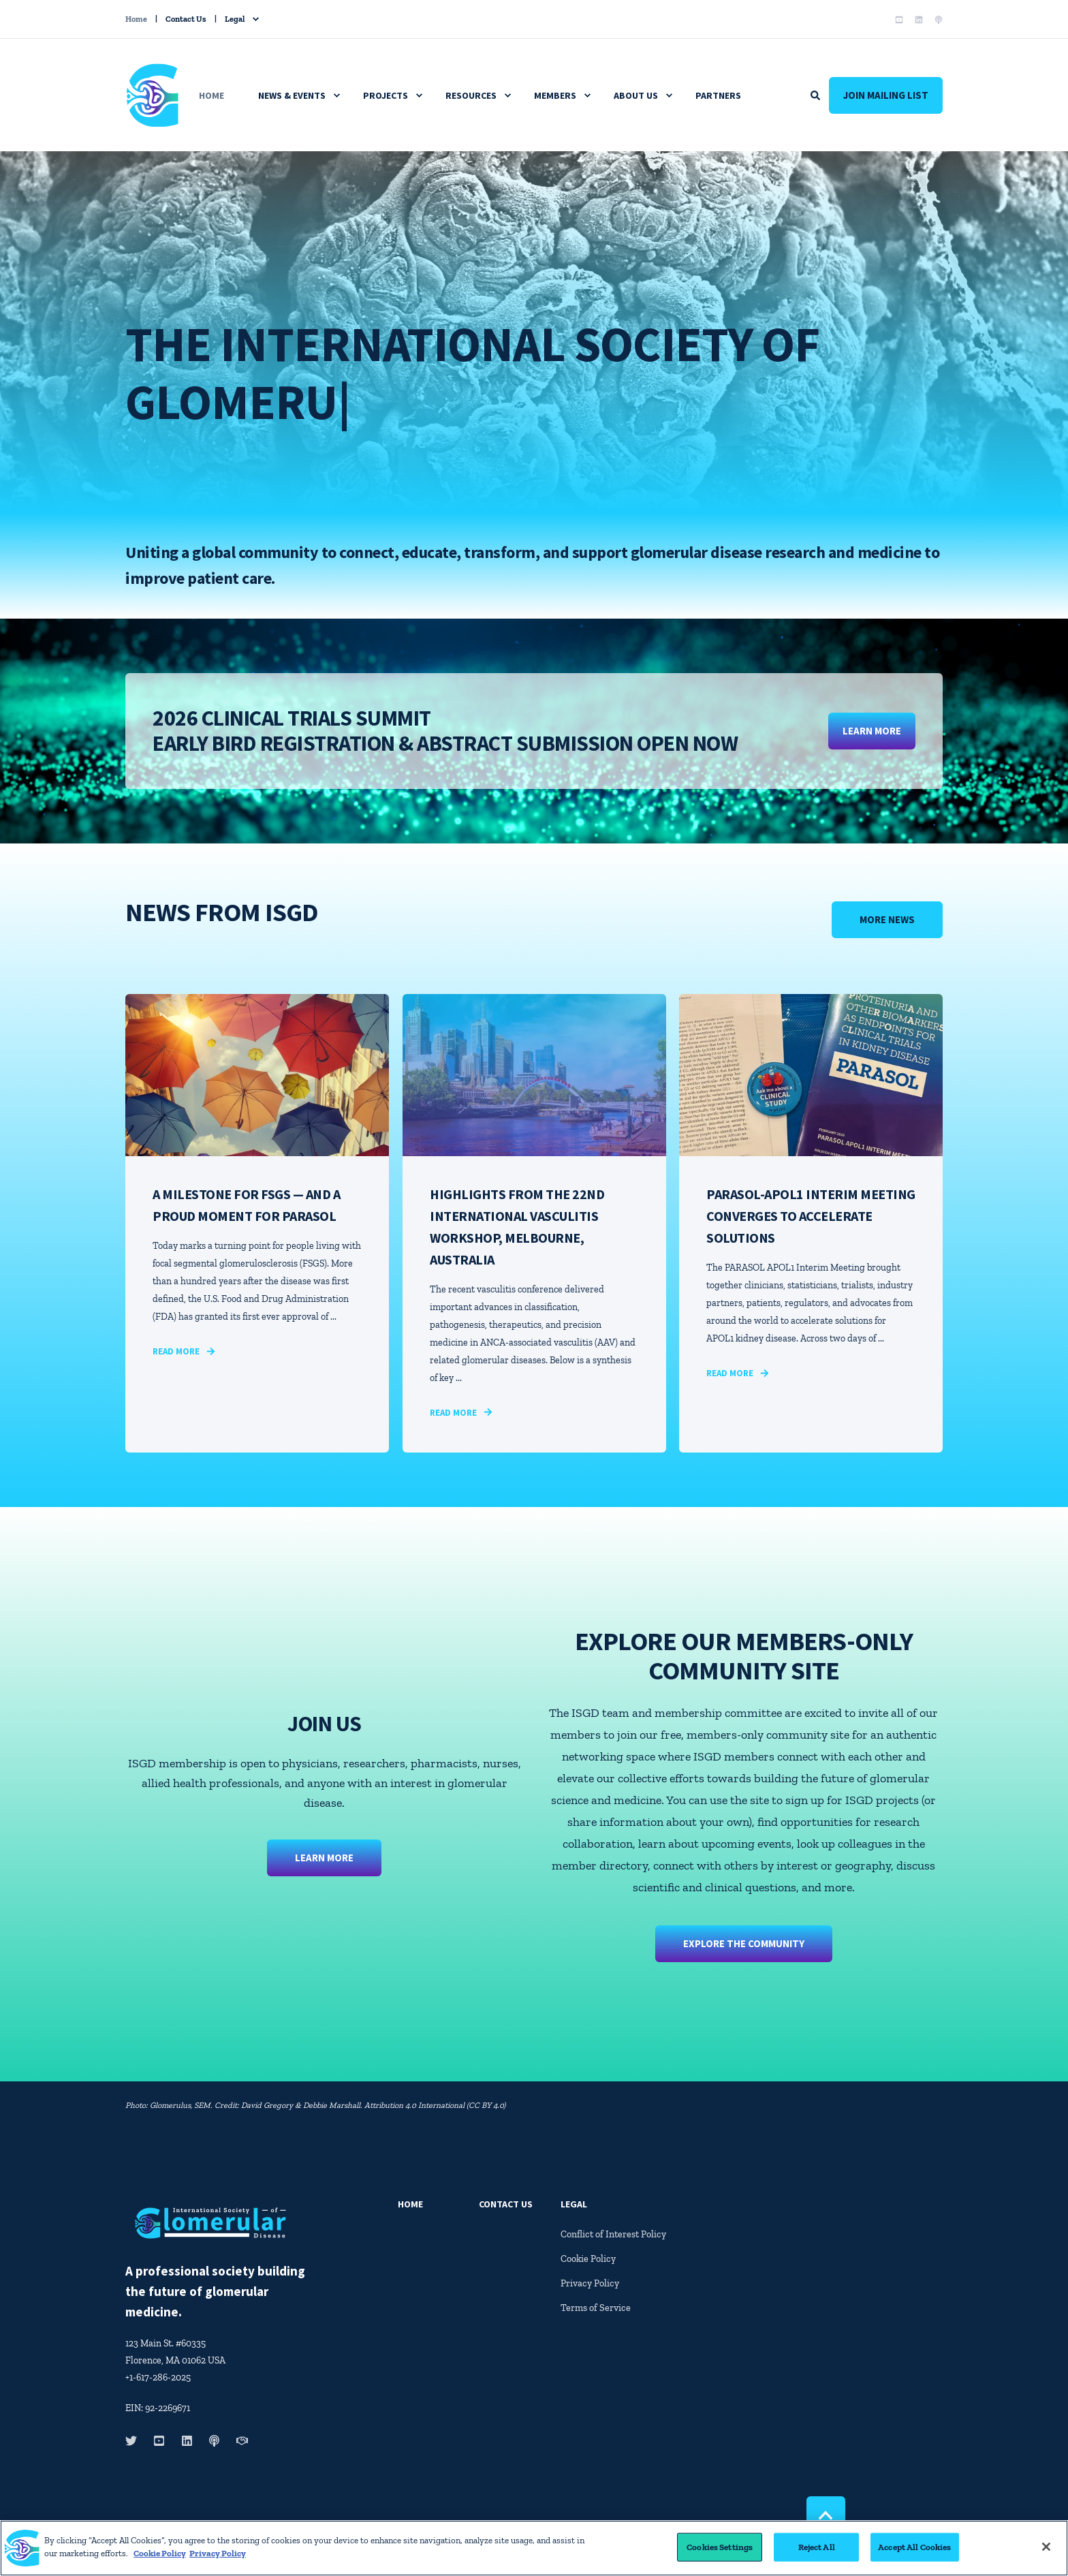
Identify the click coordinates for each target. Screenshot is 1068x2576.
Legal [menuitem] (235, 19)
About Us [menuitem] (636, 95)
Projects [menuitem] (385, 95)
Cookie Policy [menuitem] (588, 2259)
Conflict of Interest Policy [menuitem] (613, 2234)
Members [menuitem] (555, 95)
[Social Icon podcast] (936, 20)
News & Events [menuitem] (292, 95)
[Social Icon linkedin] (919, 20)
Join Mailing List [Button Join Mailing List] (885, 95)
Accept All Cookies (914, 2551)
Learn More (324, 1848)
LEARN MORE (872, 730)
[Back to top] (825, 2515)
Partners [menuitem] (718, 95)
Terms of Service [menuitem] (596, 2308)
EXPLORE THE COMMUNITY (743, 1934)
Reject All (816, 2551)
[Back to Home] (152, 117)
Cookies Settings (720, 2551)
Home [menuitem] (136, 19)
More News (887, 919)
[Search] (816, 94)
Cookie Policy (160, 2558)
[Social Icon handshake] (238, 2441)
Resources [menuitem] (471, 95)
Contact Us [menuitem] (186, 19)
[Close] (1046, 2551)
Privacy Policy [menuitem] (590, 2283)
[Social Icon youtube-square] (899, 20)
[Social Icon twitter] (135, 2441)
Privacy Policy (217, 2558)
